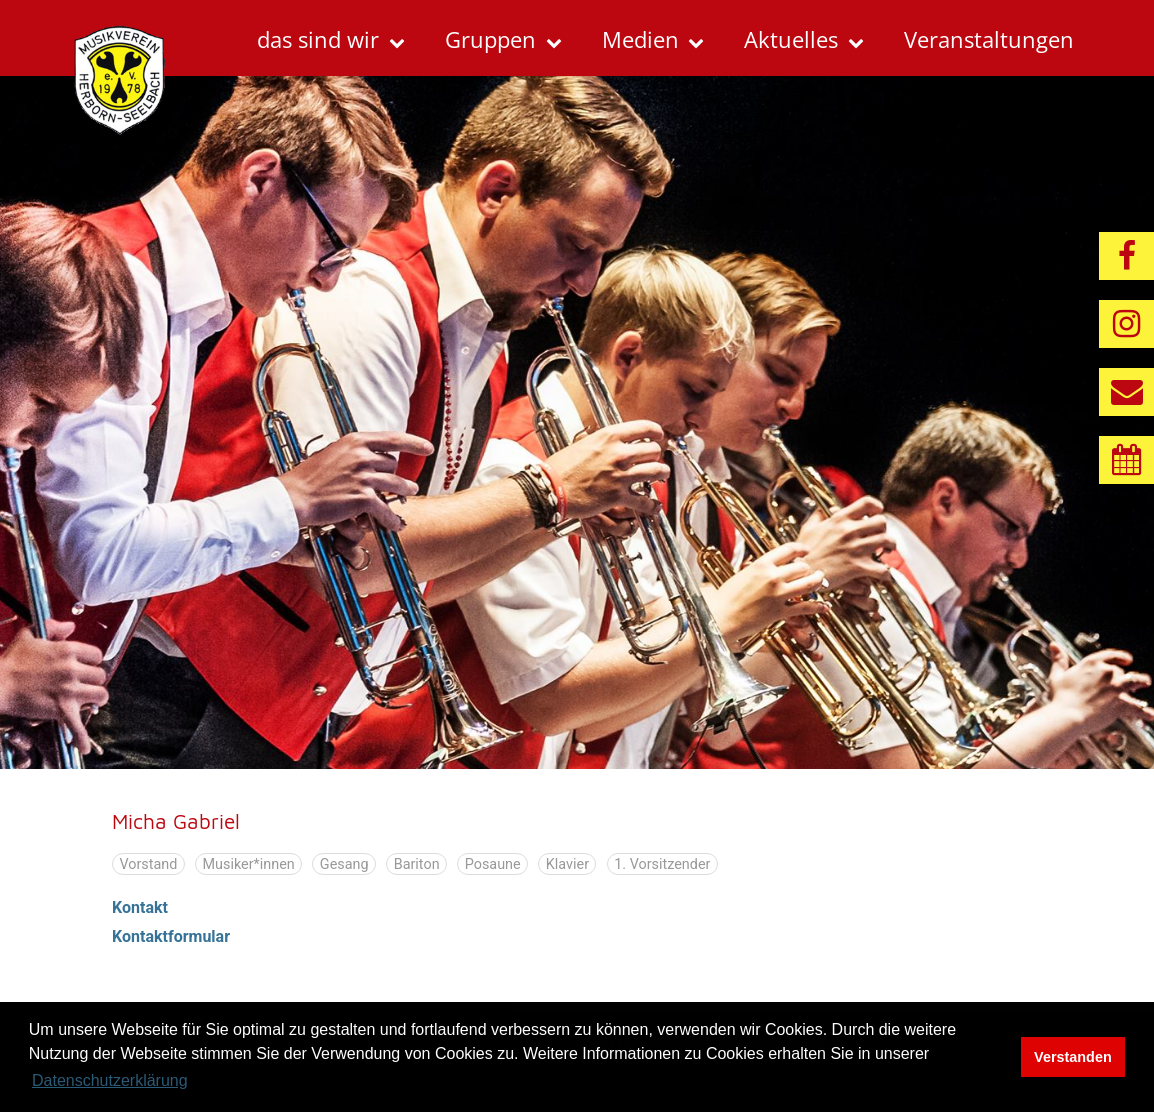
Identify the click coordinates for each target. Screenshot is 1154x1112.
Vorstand (148, 863)
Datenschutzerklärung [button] (110, 1080)
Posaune (493, 863)
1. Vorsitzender (662, 863)
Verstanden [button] (1073, 1057)
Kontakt (140, 907)
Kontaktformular (171, 936)
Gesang (344, 863)
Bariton (417, 863)
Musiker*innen (248, 863)
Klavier (567, 863)
